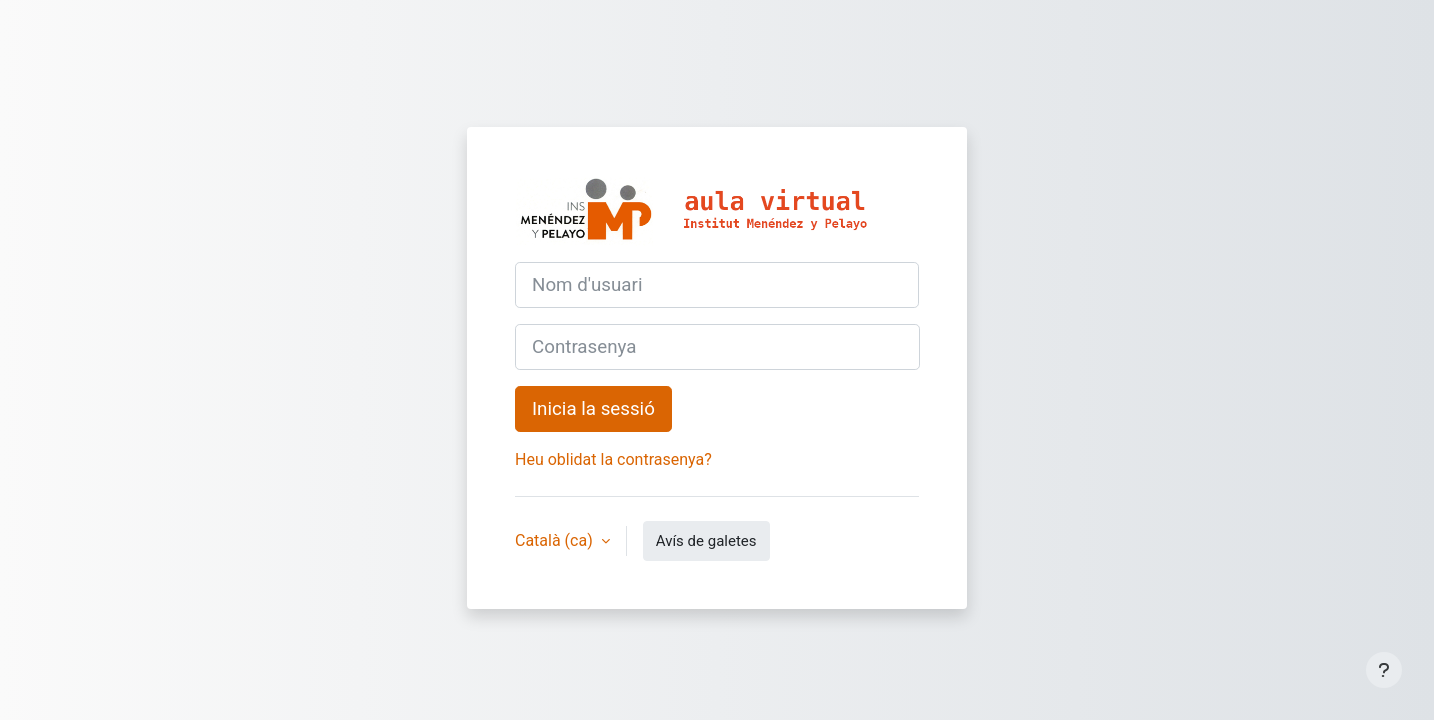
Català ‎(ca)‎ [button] (556, 540)
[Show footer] (1384, 670)
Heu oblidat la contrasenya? (613, 459)
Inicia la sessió (593, 409)
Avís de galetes (706, 541)
